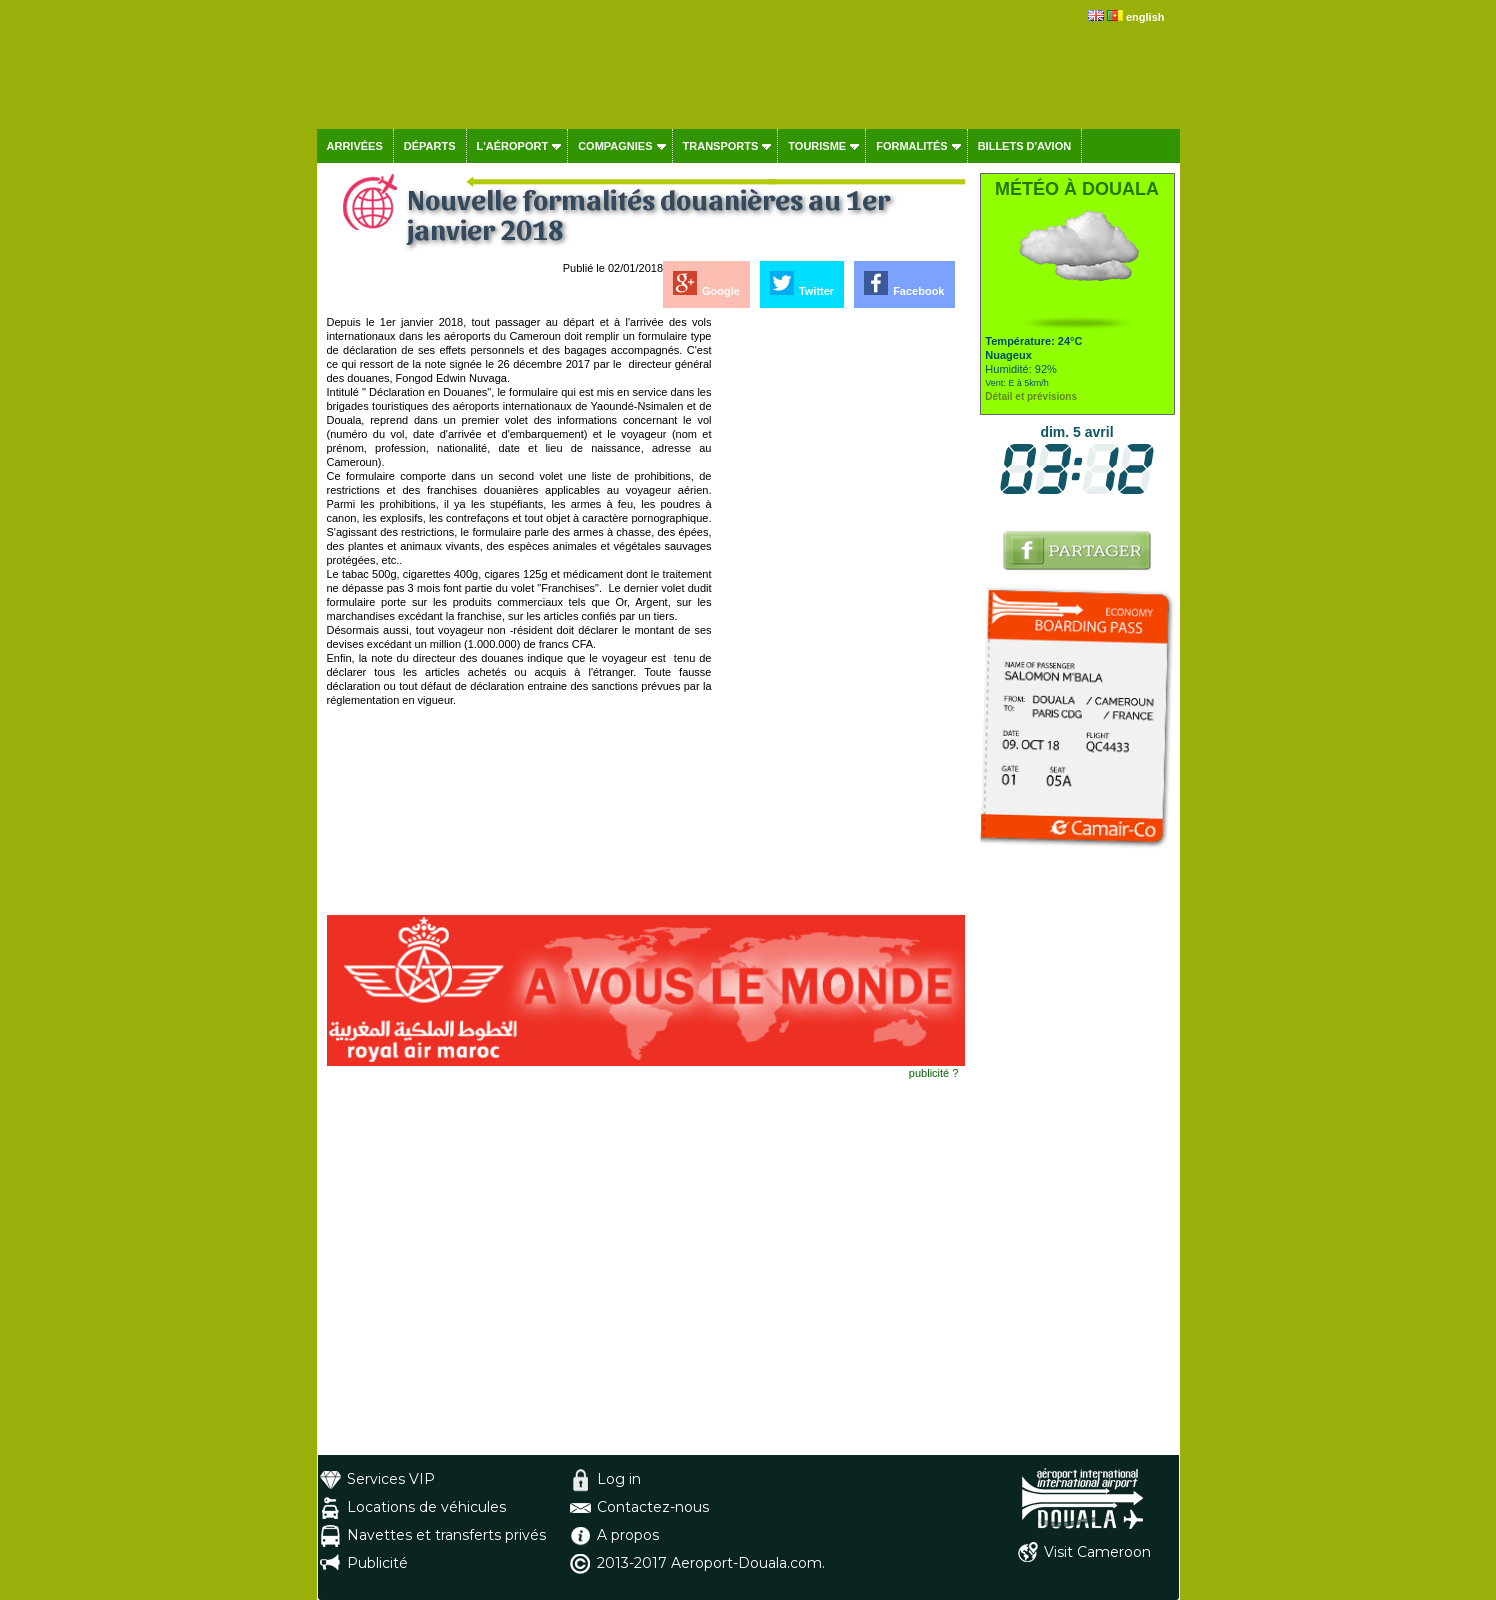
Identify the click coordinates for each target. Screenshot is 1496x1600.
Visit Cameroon (1097, 1552)
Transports (721, 146)
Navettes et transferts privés (446, 1535)
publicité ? (934, 1073)
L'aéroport (513, 146)
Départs (430, 146)
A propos (628, 1535)
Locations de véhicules (426, 1507)
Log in (619, 1479)
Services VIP (391, 1479)
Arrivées (355, 146)
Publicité (377, 1563)
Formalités (912, 146)
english (1145, 17)
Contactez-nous (653, 1507)
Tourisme (817, 146)
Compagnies (615, 146)
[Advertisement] (840, 615)
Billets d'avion (1024, 146)
